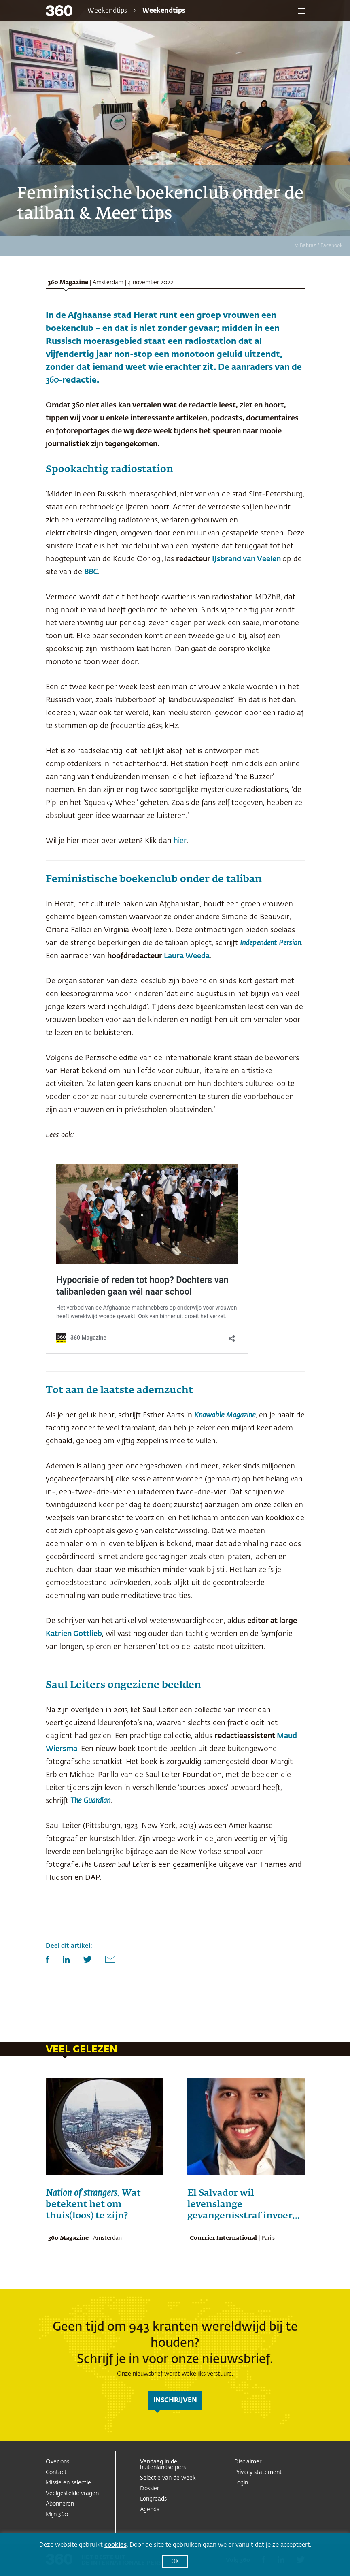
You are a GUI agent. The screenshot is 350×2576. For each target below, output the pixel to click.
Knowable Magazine (224, 1415)
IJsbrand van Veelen (246, 559)
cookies (115, 2545)
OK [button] (175, 2561)
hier (180, 841)
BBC (91, 572)
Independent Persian (270, 943)
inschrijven (175, 2400)
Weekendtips (107, 11)
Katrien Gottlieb (74, 1634)
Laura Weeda (187, 956)
